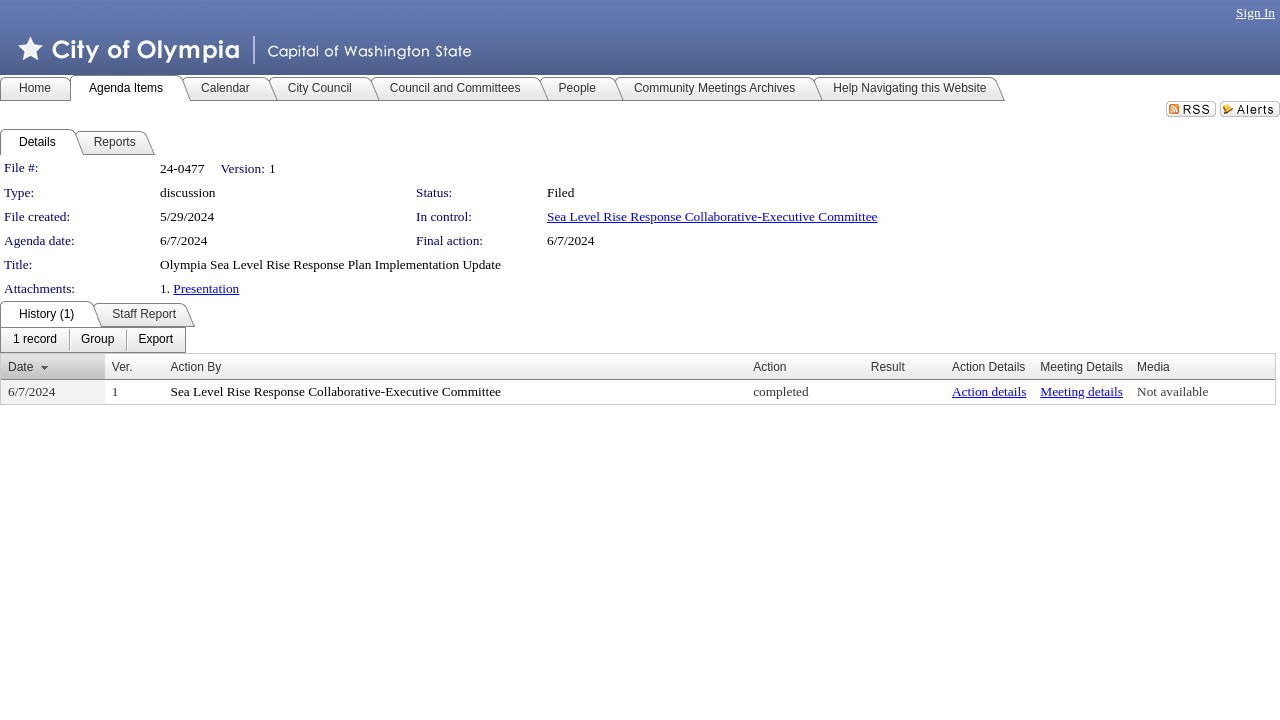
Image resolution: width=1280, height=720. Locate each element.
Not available (1172, 391)
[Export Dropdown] (155, 340)
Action (769, 367)
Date (20, 367)
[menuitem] (35, 340)
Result (888, 367)
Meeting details (1081, 391)
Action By (195, 367)
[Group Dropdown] (97, 340)
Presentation (206, 288)
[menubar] (93, 340)
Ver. (122, 367)
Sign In (1255, 12)
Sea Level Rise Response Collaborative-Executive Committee (712, 216)
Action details (989, 391)
